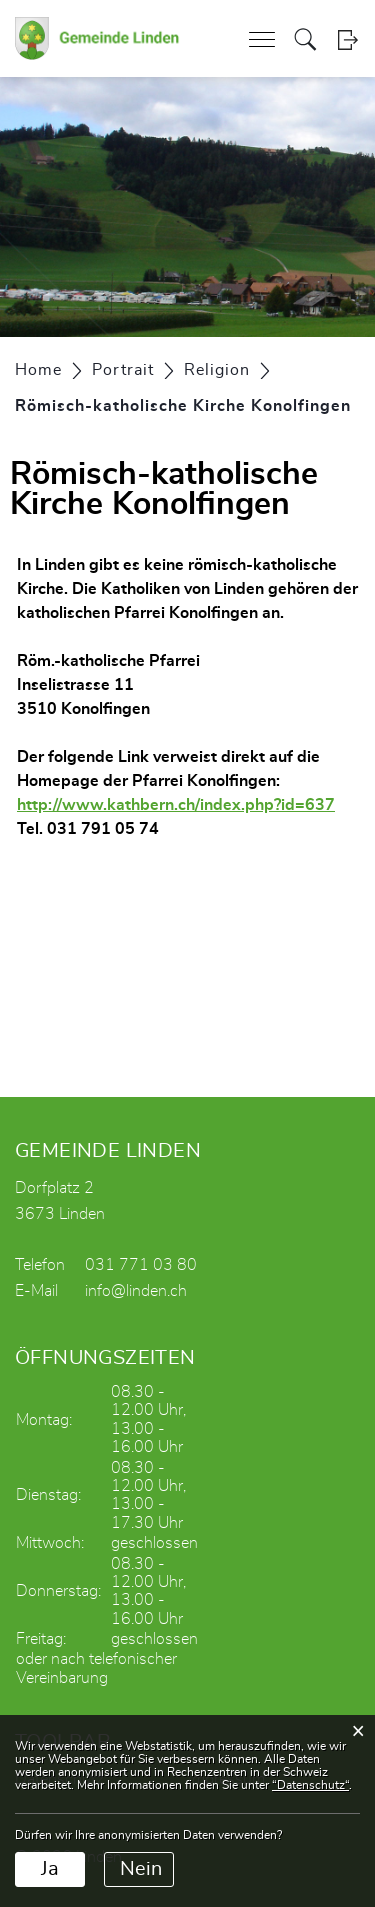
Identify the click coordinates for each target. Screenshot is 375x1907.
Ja (50, 1869)
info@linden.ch (136, 1291)
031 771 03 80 (141, 1265)
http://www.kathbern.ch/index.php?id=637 (186, 805)
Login (347, 39)
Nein (141, 1869)
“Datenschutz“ (310, 1785)
